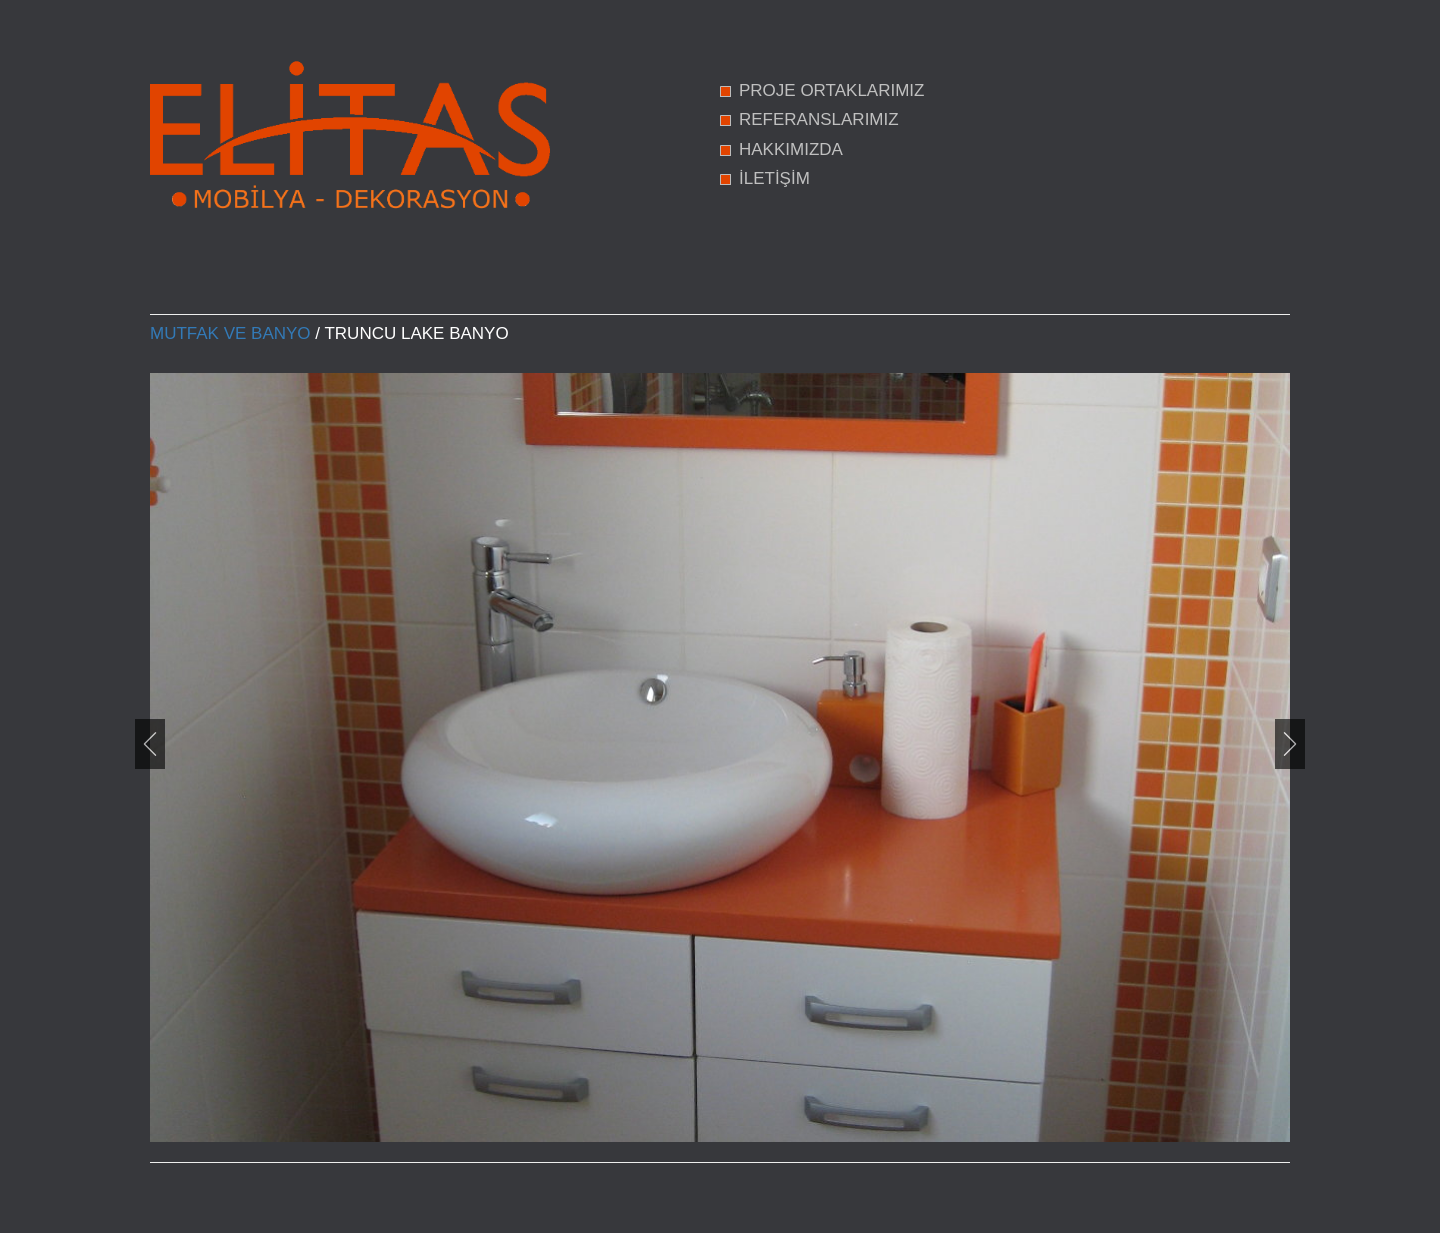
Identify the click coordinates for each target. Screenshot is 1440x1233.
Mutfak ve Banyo (230, 333)
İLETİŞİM (774, 178)
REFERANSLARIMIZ (819, 119)
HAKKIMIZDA (791, 149)
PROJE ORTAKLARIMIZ (831, 90)
